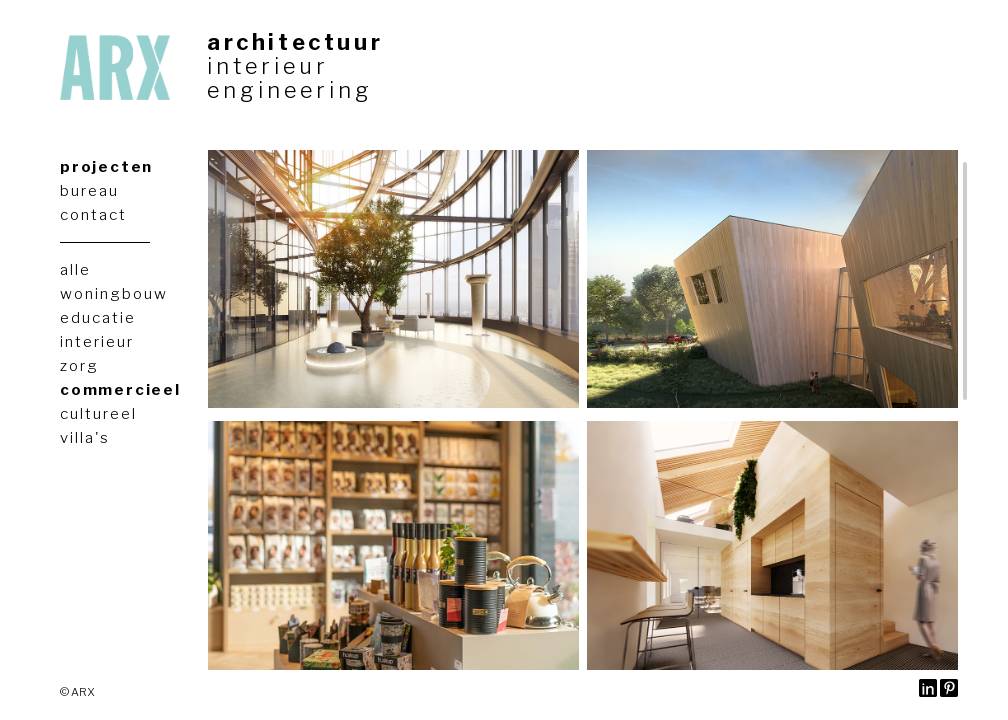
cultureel (98, 414)
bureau (89, 191)
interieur (268, 66)
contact (93, 215)
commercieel (120, 390)
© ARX (77, 692)
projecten (106, 167)
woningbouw (114, 294)
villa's (85, 438)
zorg (79, 366)
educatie (98, 318)
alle (75, 270)
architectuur (295, 42)
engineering (290, 90)
